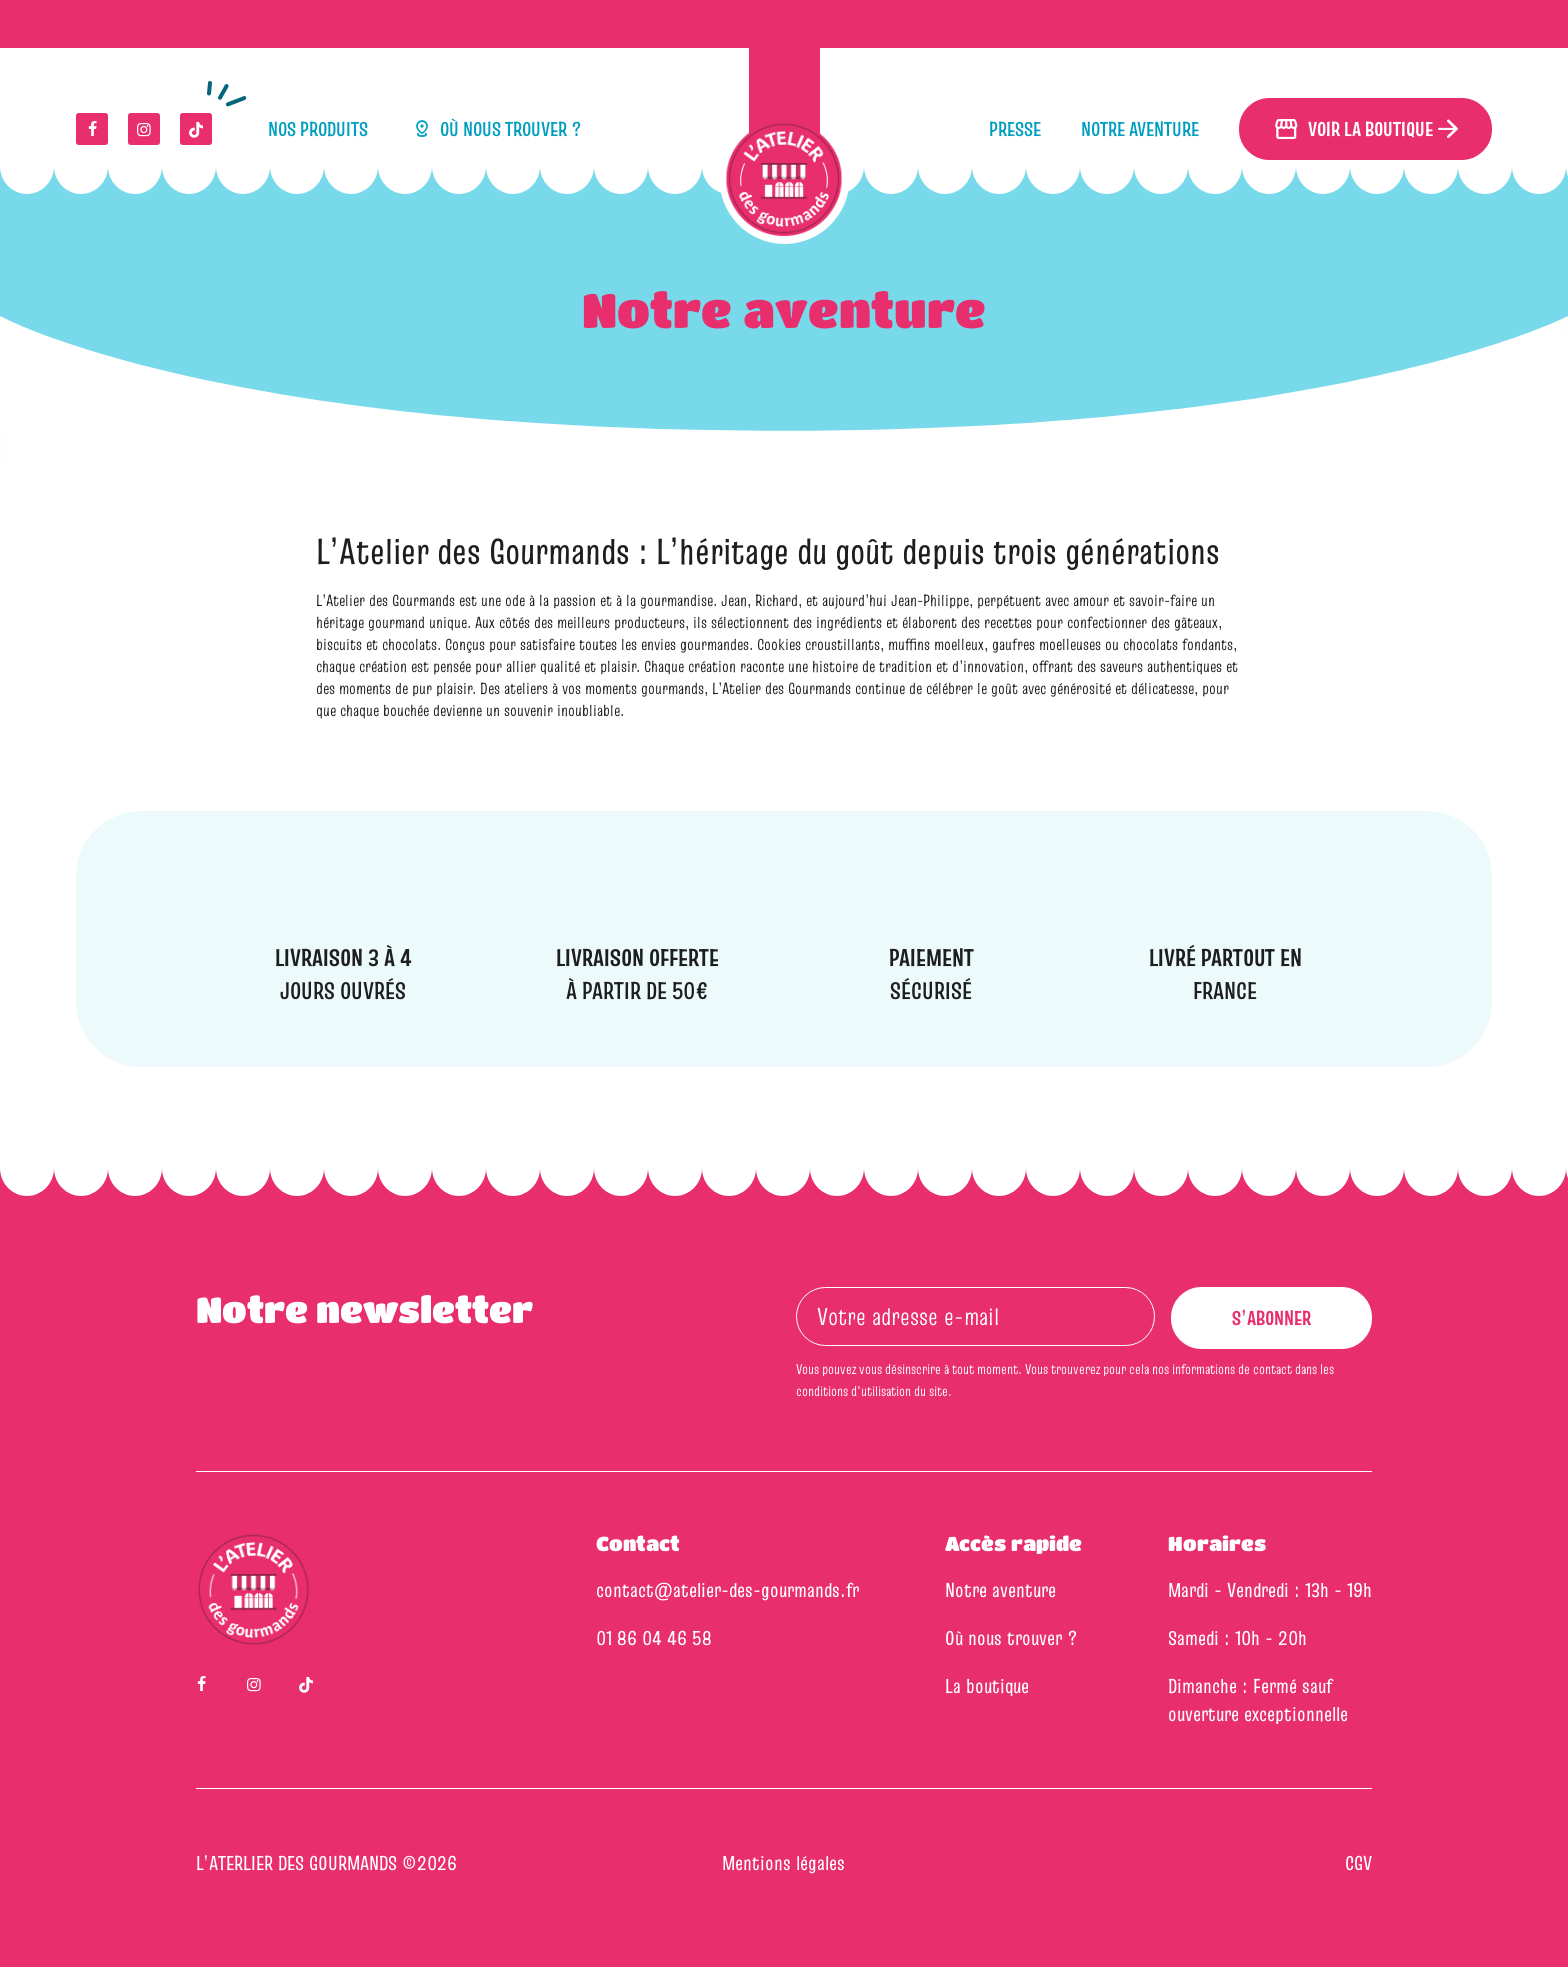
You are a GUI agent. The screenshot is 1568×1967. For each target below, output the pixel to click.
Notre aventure (1140, 129)
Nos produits (318, 129)
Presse (1015, 129)
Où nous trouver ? (495, 129)
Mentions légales (783, 1863)
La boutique (987, 1686)
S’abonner (1287, 1326)
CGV (1358, 1863)
